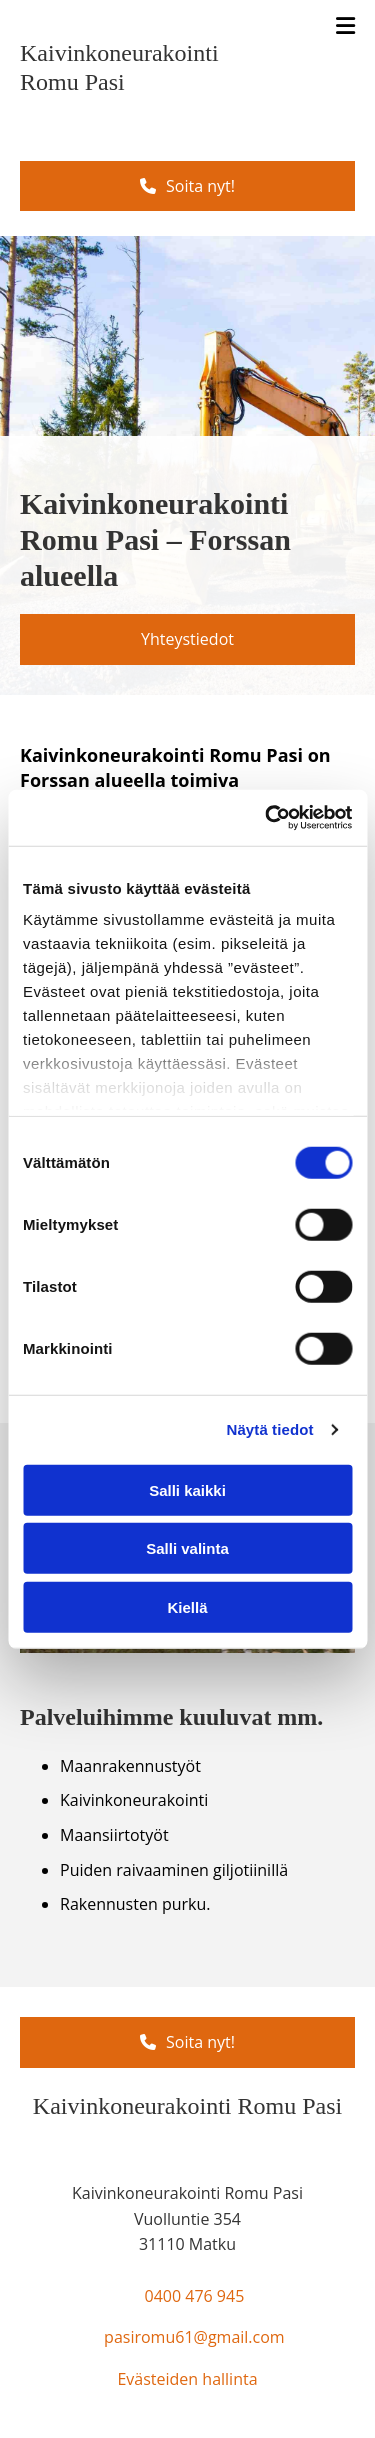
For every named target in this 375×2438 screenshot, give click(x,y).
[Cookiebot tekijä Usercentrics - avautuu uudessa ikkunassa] (267, 818)
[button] (187, 186)
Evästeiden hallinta (187, 2379)
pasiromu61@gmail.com (194, 2337)
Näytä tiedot (270, 1429)
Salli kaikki (187, 1489)
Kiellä (187, 1606)
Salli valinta (187, 1548)
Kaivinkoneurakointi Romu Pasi (187, 2106)
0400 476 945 (194, 2296)
